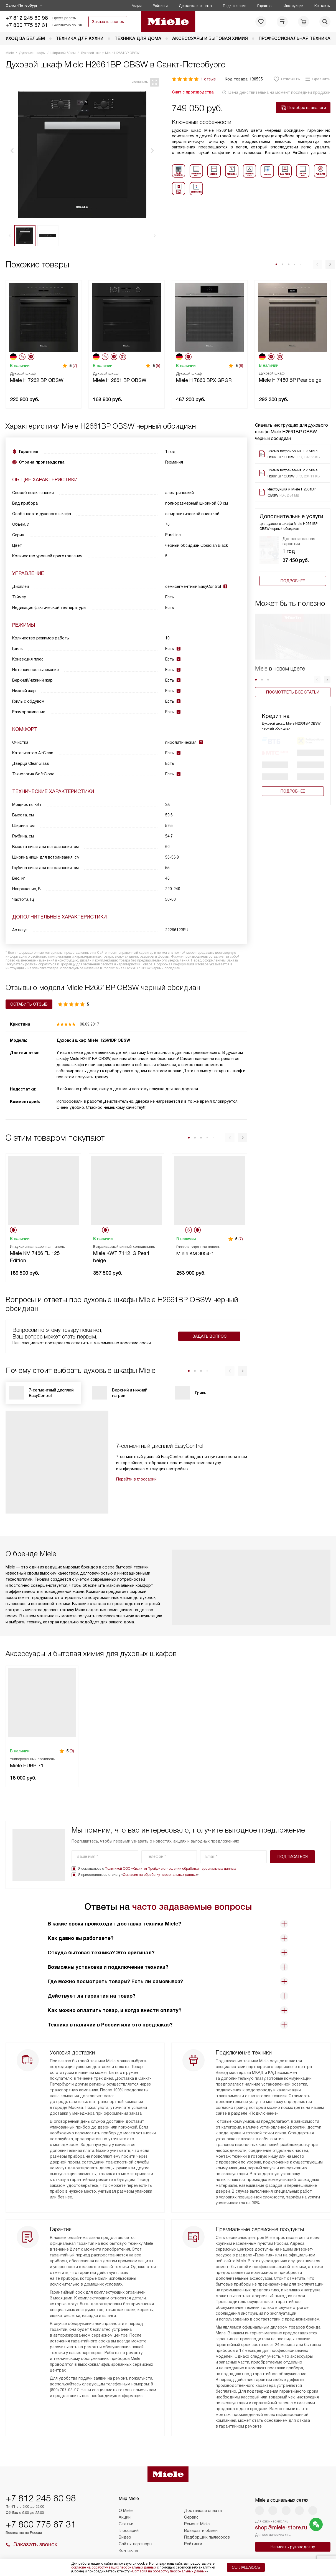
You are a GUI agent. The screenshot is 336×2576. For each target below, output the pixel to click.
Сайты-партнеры (135, 2544)
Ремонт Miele (197, 2524)
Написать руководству (293, 2547)
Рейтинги (160, 5)
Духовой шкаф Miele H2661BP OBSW (93, 1040)
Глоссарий (129, 2530)
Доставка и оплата (195, 5)
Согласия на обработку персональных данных (160, 1875)
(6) (241, 365)
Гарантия (265, 5)
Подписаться (293, 1856)
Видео (125, 2537)
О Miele (126, 2510)
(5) (158, 365)
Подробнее (293, 581)
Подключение (234, 5)
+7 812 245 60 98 (27, 18)
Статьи (126, 2524)
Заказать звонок (108, 21)
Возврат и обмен (201, 2530)
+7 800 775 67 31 (27, 25)
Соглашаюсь (246, 2567)
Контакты (322, 5)
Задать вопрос (209, 1336)
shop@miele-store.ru (281, 2527)
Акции (137, 5)
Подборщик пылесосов (207, 2537)
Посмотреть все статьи (292, 692)
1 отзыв (208, 79)
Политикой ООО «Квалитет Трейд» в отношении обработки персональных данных (170, 1869)
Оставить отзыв (29, 1004)
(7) (75, 365)
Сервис (191, 2517)
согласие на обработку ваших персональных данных (113, 2567)
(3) (72, 1751)
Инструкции (293, 5)
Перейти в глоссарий (136, 1479)
